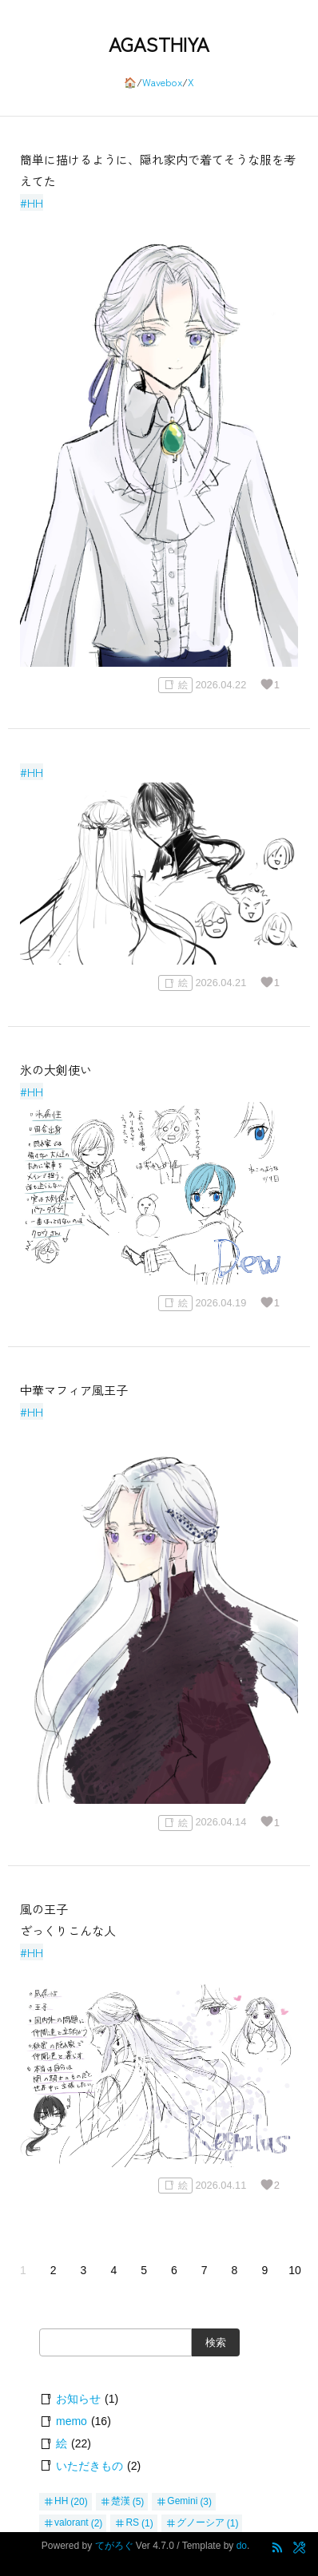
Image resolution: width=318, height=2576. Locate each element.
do (242, 2545)
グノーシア (201, 2523)
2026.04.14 (220, 1823)
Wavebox (162, 81)
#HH (31, 202)
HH (61, 2501)
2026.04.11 (220, 2185)
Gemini (182, 2501)
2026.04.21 (220, 983)
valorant (71, 2523)
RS (132, 2523)
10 (294, 2270)
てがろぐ (114, 2545)
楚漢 (120, 2501)
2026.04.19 (220, 1303)
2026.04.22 (220, 685)
